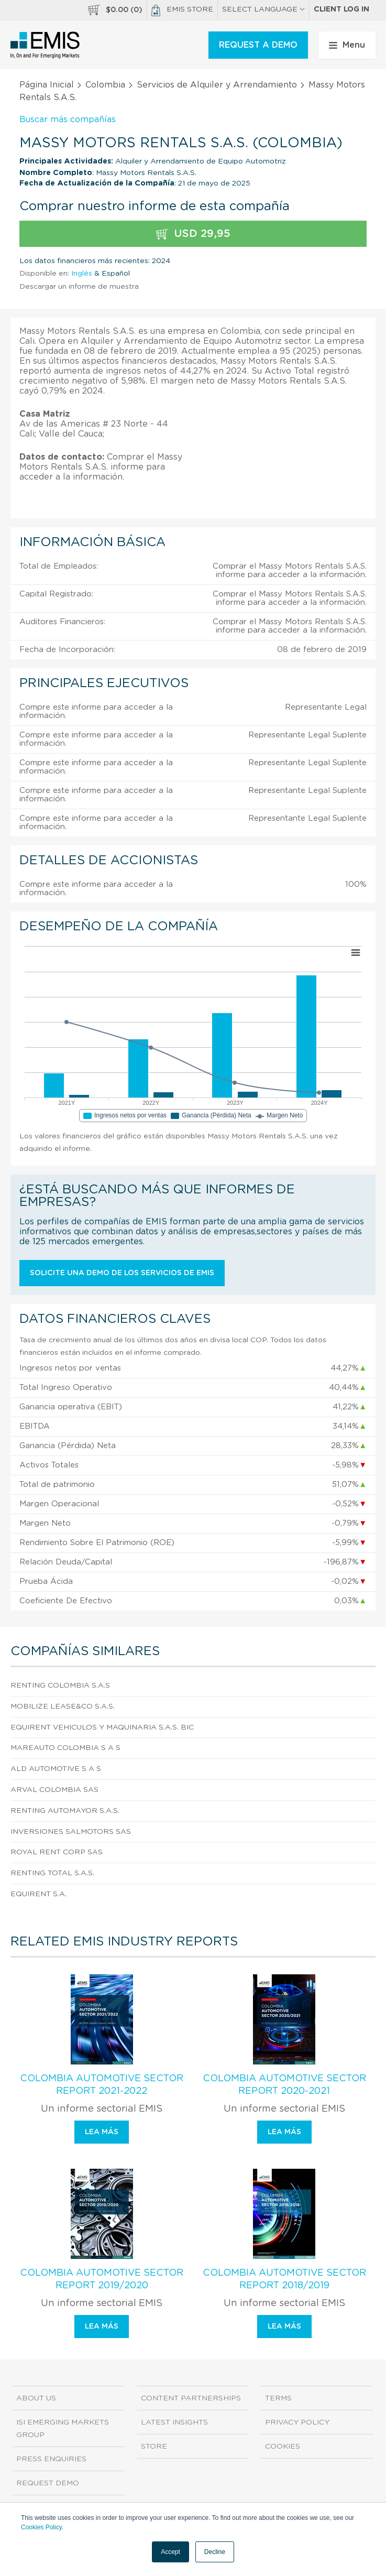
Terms (278, 2398)
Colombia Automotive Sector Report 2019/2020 (101, 2279)
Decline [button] (214, 2552)
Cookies (282, 2446)
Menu (347, 45)
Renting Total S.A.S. (52, 1873)
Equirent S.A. (38, 1894)
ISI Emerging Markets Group (62, 2429)
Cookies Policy (41, 2527)
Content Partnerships (191, 2398)
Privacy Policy (297, 2422)
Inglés (81, 273)
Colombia (105, 85)
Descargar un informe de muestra (79, 286)
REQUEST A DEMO (258, 45)
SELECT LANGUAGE (263, 9)
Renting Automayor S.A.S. (64, 1810)
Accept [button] (170, 2552)
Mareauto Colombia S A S (65, 1748)
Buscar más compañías (67, 119)
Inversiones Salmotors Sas (70, 1831)
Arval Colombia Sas (54, 1790)
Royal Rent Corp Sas (56, 1852)
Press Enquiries (51, 2459)
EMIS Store (182, 10)
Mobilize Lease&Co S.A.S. (62, 1706)
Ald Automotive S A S (55, 1769)
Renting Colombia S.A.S (60, 1685)
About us (36, 2398)
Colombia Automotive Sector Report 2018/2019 (284, 2279)
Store (154, 2446)
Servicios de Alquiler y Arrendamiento (217, 85)
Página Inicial (46, 85)
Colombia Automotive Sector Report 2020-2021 (284, 2085)
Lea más (101, 2132)
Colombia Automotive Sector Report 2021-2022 (101, 2085)
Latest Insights (174, 2422)
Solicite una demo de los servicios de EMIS (122, 1273)
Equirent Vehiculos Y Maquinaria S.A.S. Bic (102, 1727)
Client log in (341, 9)
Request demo (47, 2483)
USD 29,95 (193, 234)
